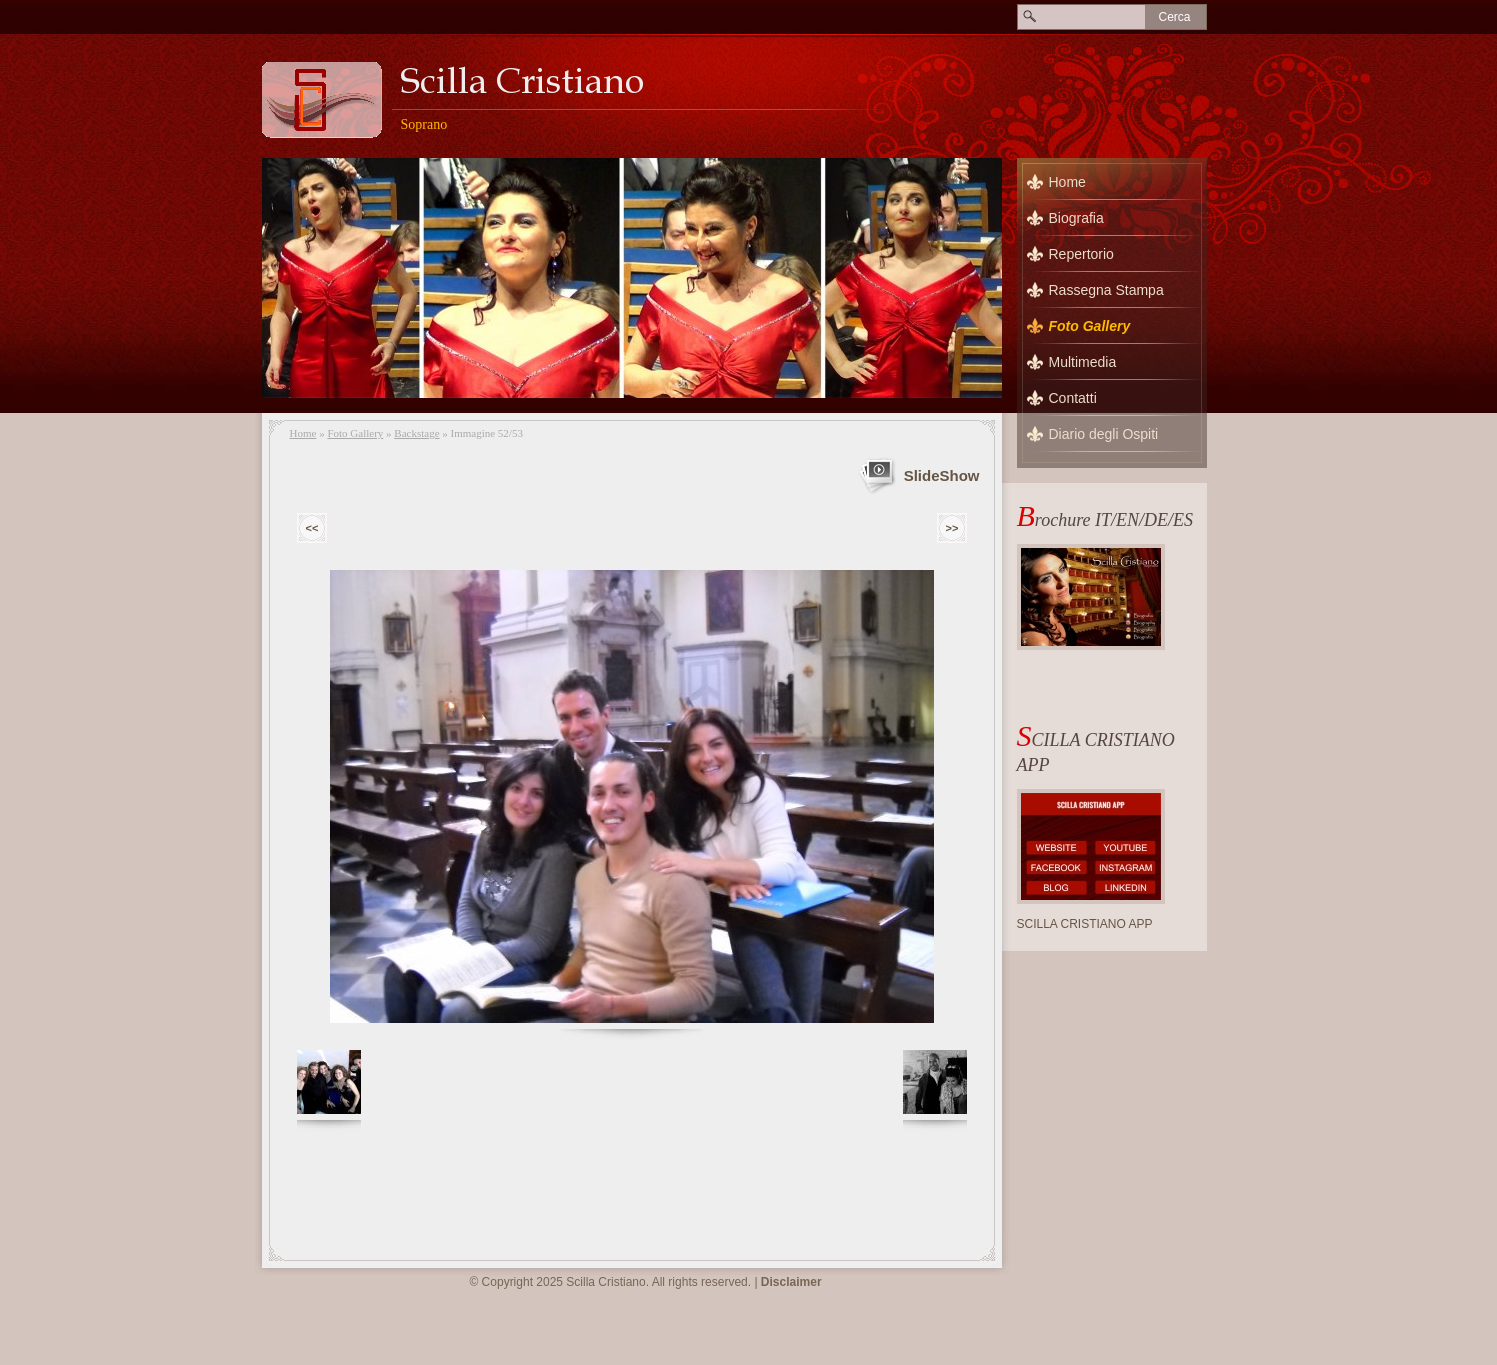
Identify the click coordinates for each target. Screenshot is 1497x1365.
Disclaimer (791, 1282)
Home (303, 433)
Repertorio (1081, 254)
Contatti (1073, 398)
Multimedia (1083, 362)
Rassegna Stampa (1106, 290)
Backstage (416, 433)
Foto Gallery (355, 433)
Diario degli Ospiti (1104, 434)
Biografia (1076, 218)
